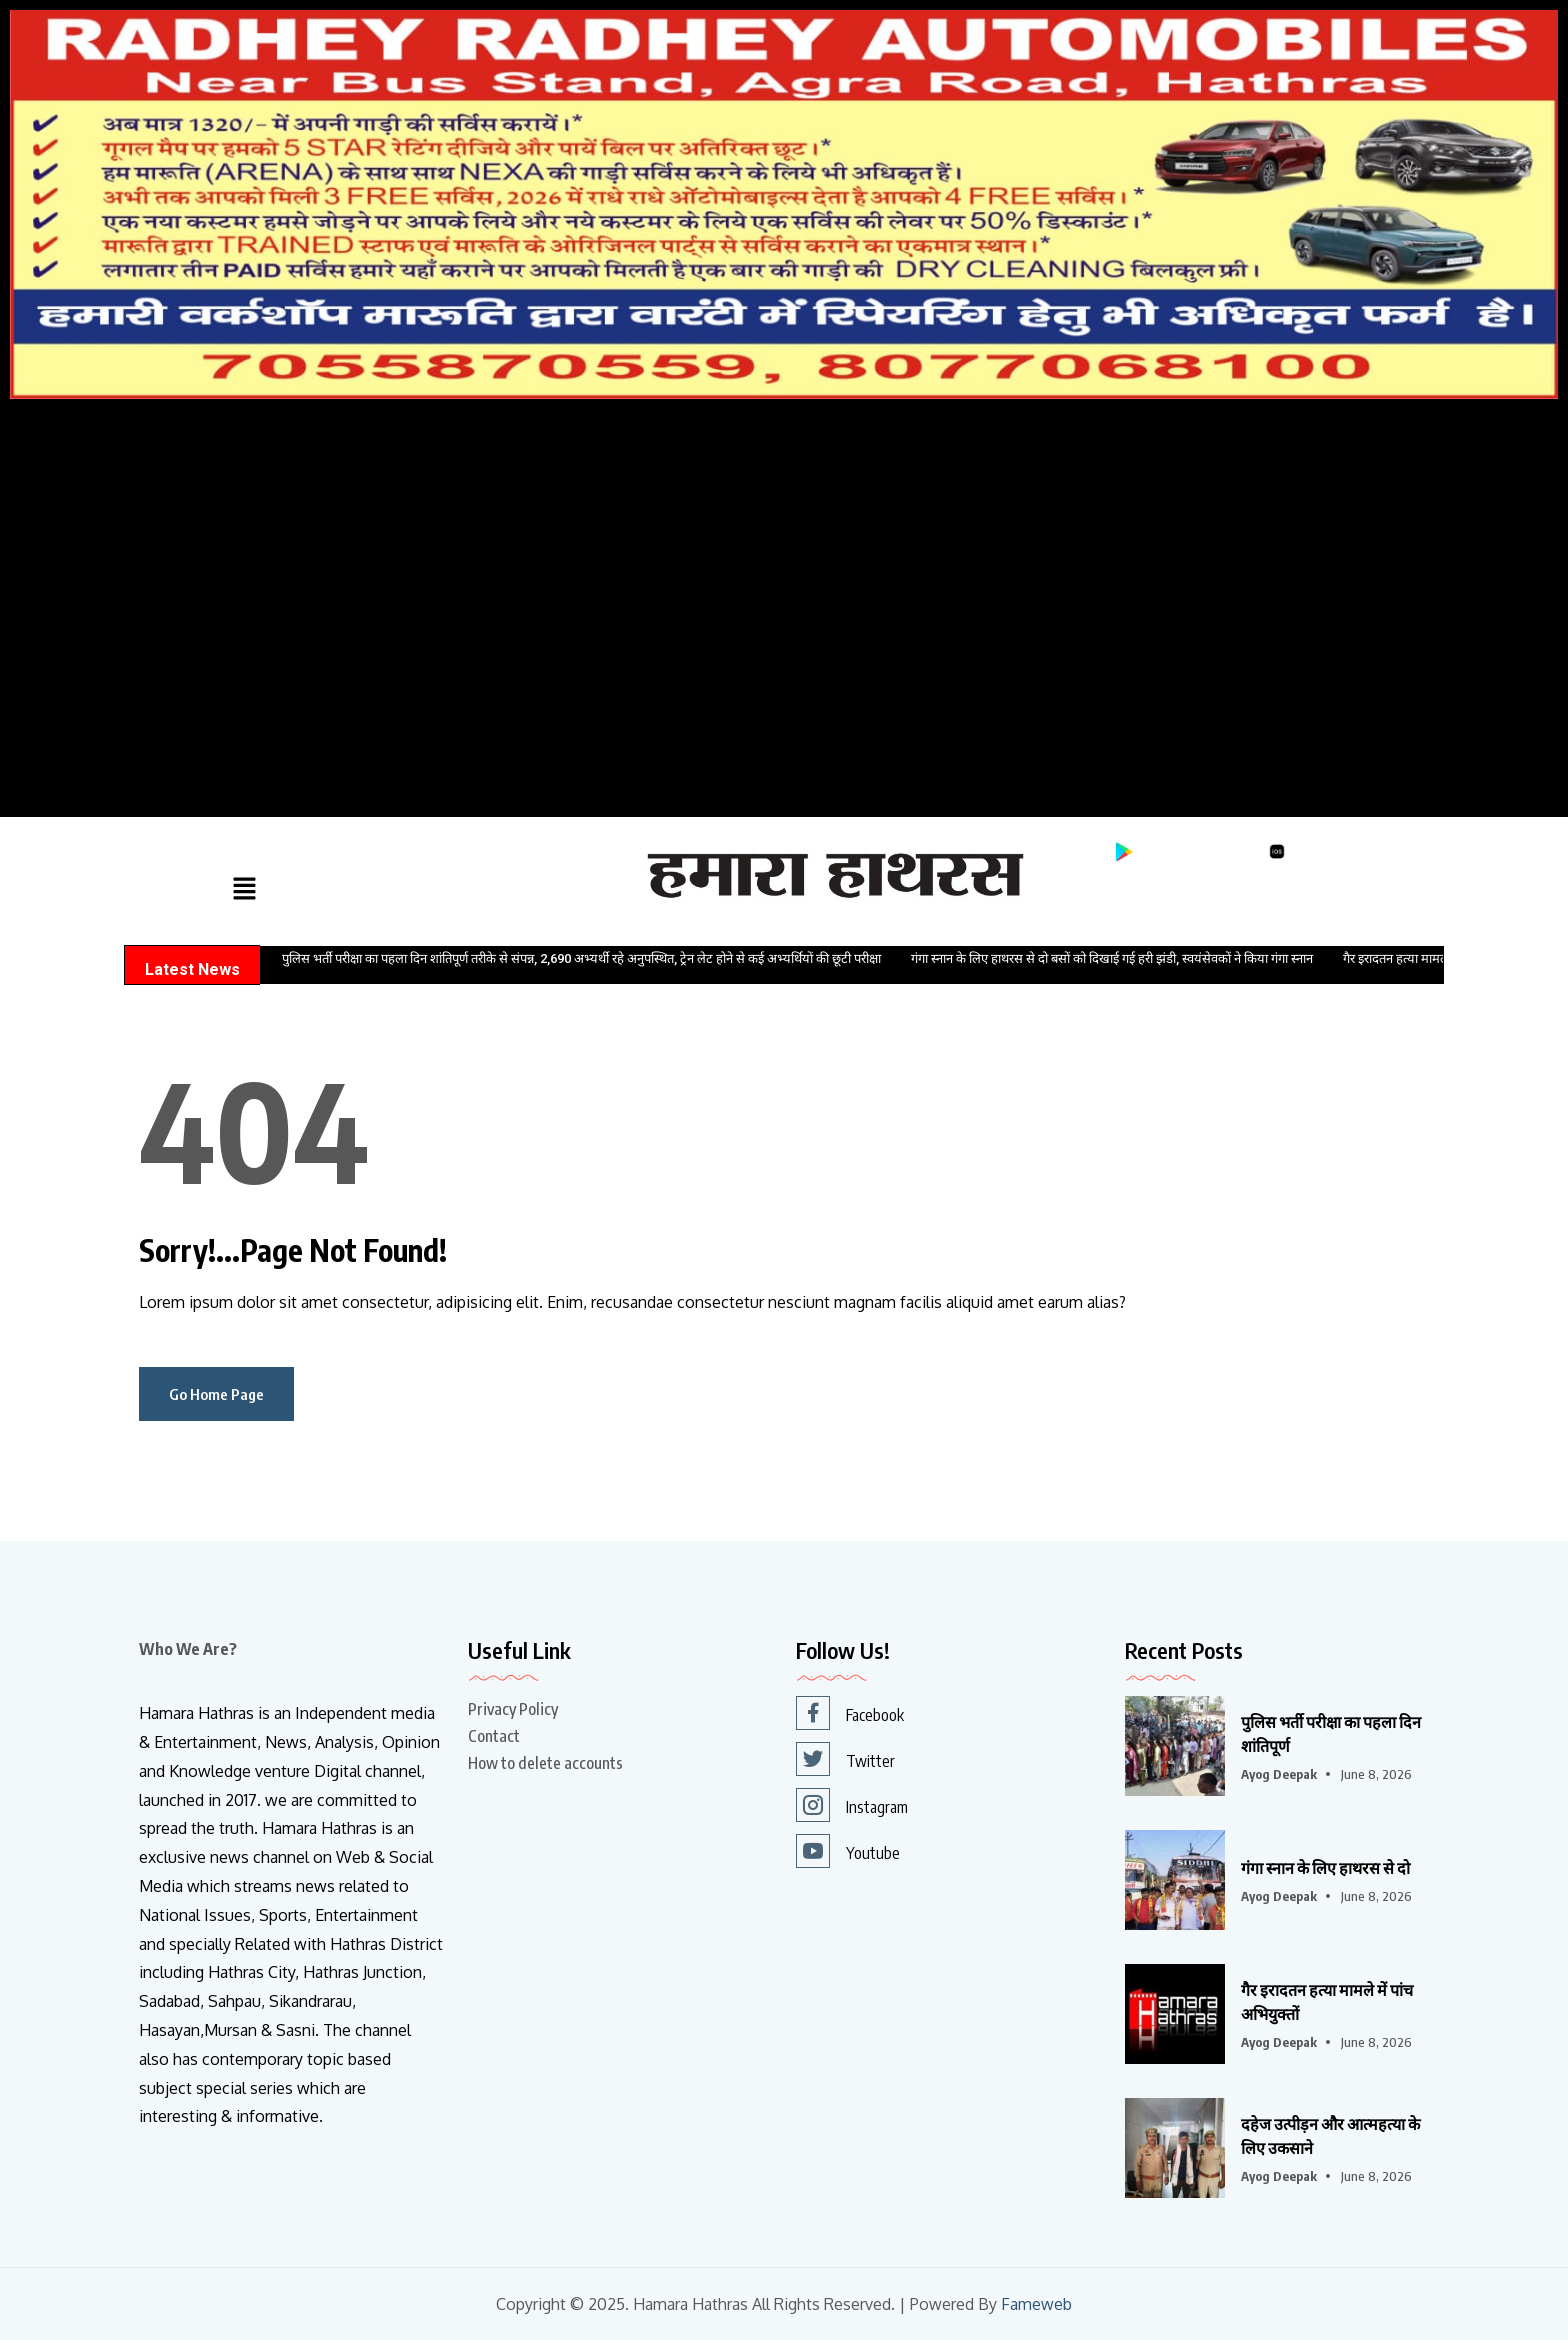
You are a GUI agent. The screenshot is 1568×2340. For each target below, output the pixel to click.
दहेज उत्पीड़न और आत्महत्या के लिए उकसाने (1330, 2136)
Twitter (845, 1759)
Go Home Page (216, 1394)
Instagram (852, 1805)
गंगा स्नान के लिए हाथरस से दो (1325, 1868)
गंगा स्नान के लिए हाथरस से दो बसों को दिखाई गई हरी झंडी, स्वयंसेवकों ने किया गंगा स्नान (1112, 958)
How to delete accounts (545, 1763)
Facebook (850, 1713)
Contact (494, 1736)
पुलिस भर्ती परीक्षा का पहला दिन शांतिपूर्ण (1331, 1734)
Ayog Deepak (1279, 1774)
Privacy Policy (513, 1709)
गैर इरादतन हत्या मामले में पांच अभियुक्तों (1327, 2002)
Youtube (848, 1851)
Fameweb (1036, 2304)
